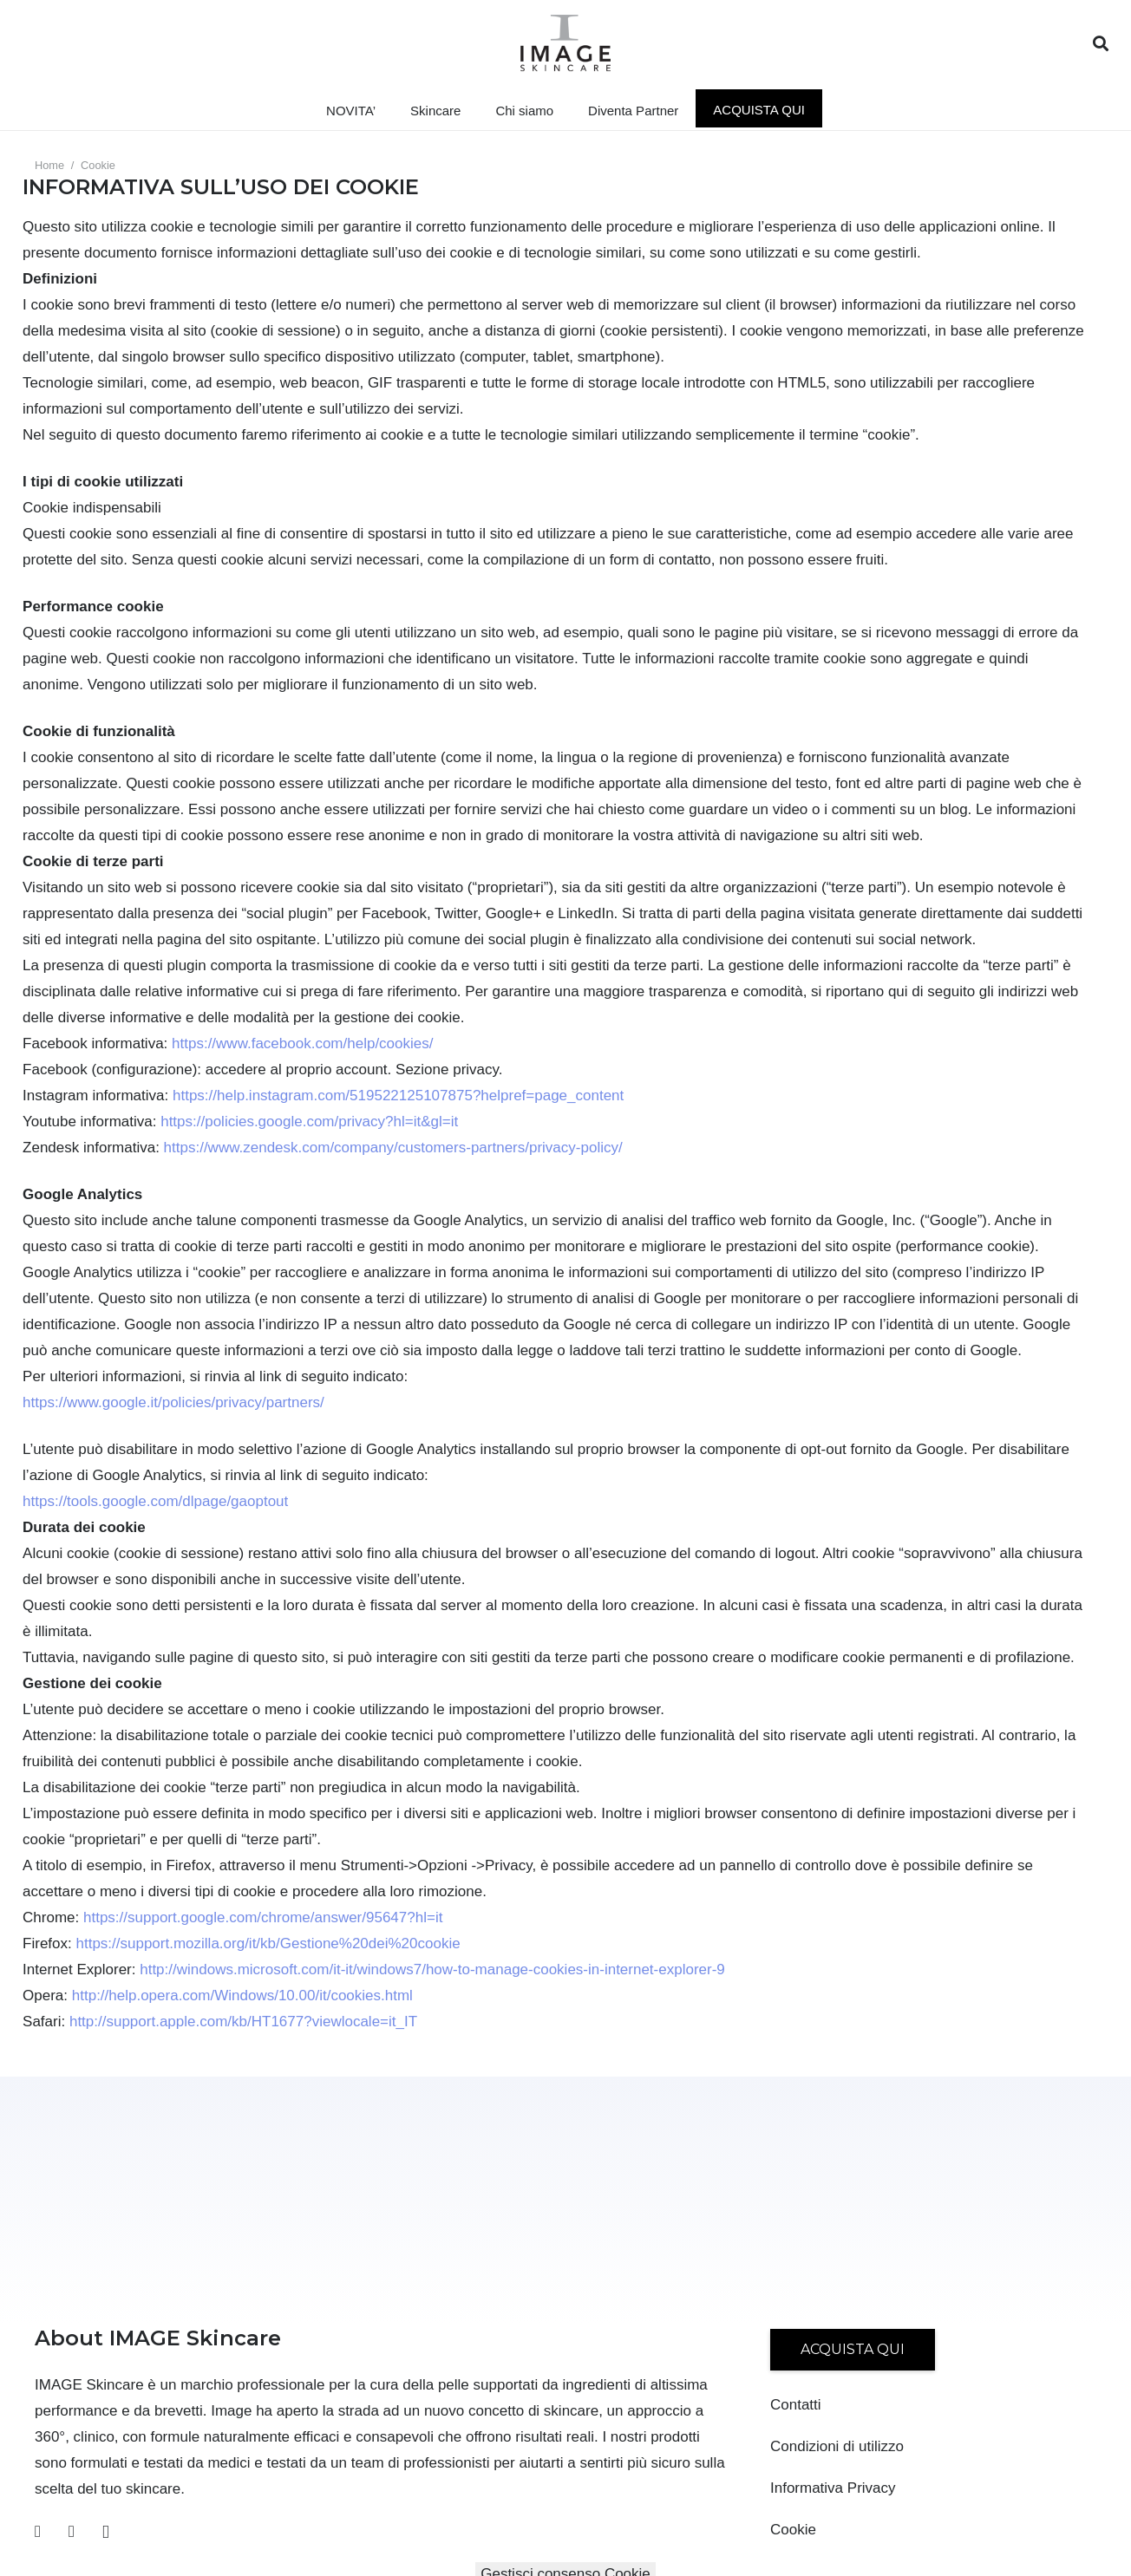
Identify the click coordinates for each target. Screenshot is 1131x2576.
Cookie (793, 2529)
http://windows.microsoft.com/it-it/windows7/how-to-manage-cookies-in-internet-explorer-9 (432, 1969)
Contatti (795, 2405)
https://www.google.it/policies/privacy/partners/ (173, 1402)
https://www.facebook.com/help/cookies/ (302, 1043)
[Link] (566, 43)
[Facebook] (38, 2531)
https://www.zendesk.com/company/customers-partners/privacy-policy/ (393, 1147)
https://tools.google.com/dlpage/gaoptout (155, 1501)
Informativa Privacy (833, 2488)
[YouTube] (72, 2531)
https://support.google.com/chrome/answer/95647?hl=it (262, 1917)
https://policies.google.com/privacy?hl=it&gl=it (309, 1121)
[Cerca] (1100, 43)
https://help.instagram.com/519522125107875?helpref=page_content (398, 1095)
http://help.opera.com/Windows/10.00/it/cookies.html (242, 1995)
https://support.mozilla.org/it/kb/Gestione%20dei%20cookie (267, 1943)
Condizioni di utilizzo (837, 2446)
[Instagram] (105, 2532)
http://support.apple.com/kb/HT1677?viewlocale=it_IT (243, 2021)
